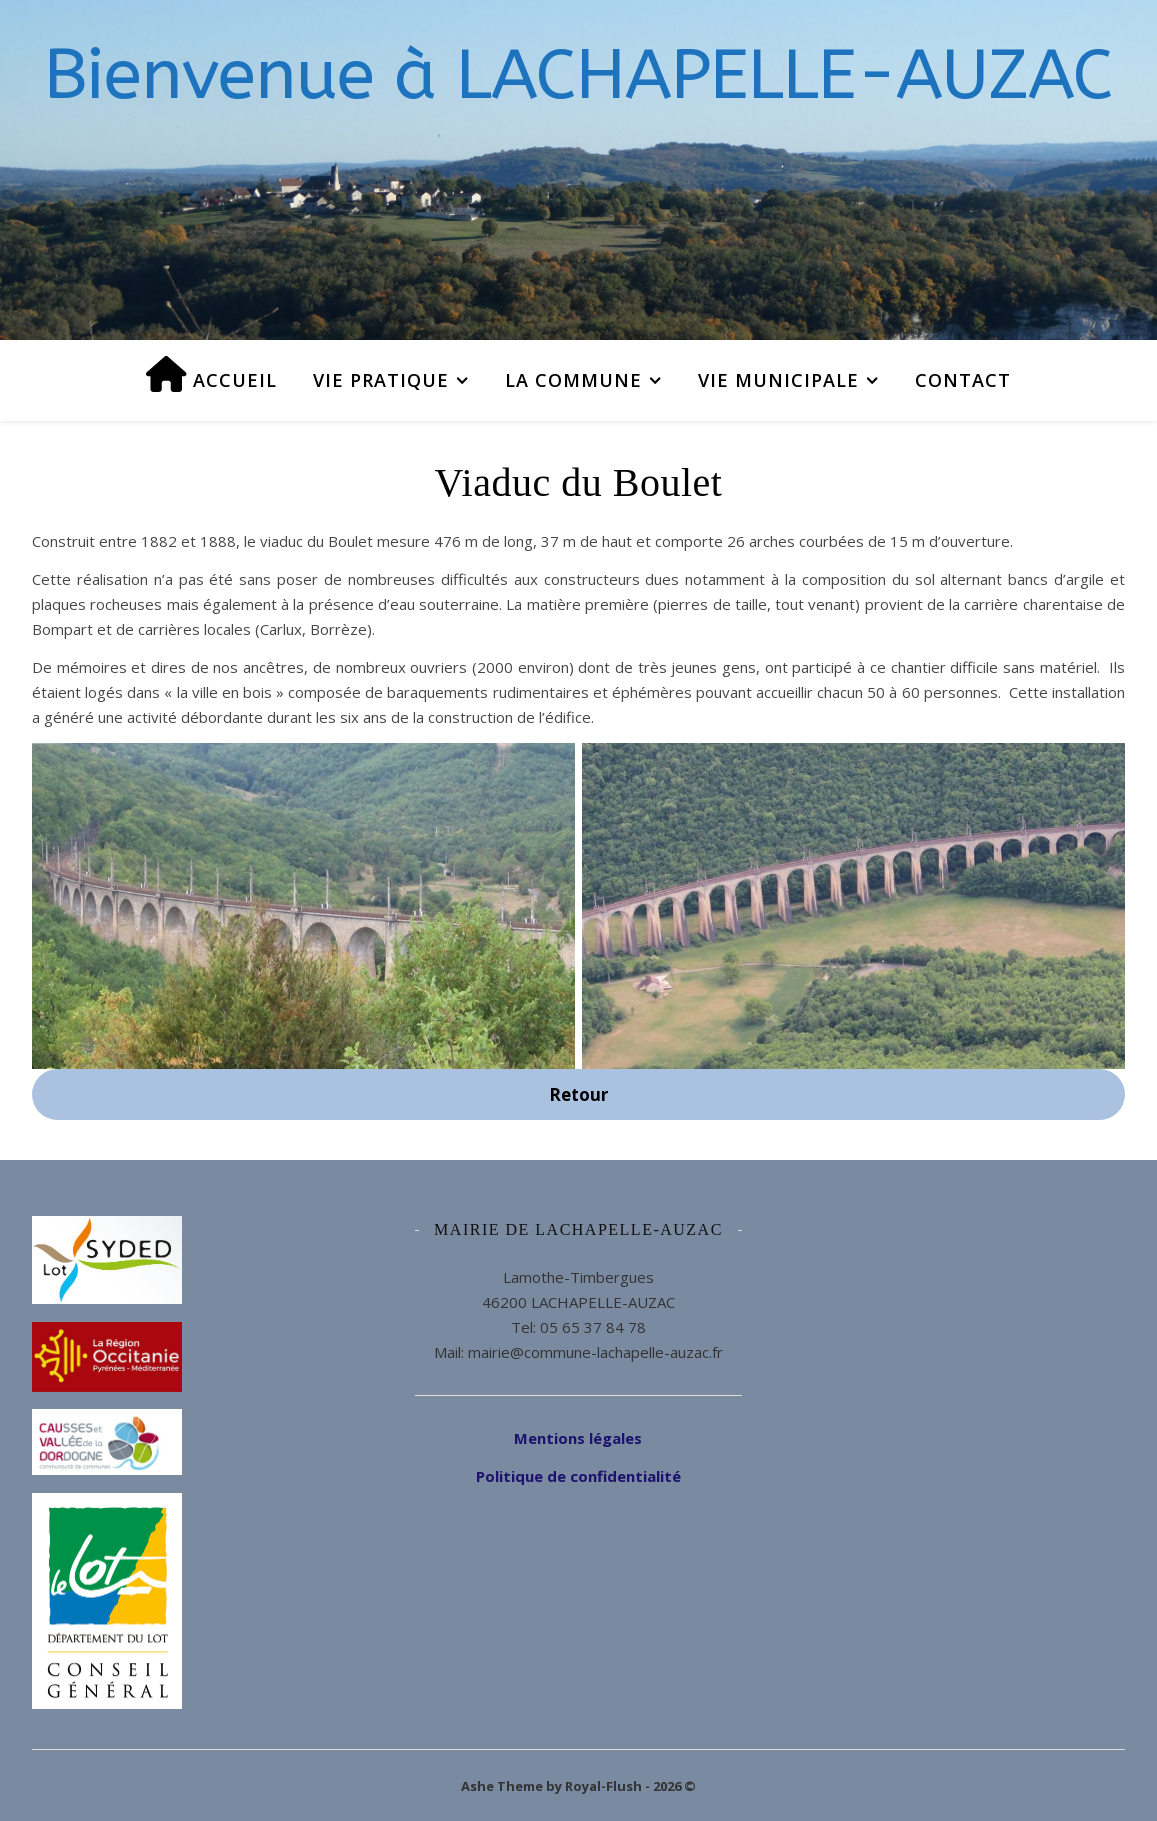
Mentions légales (578, 1438)
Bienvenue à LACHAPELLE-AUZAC (578, 75)
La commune (573, 380)
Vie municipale (778, 380)
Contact (963, 380)
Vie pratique (381, 380)
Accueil (211, 374)
